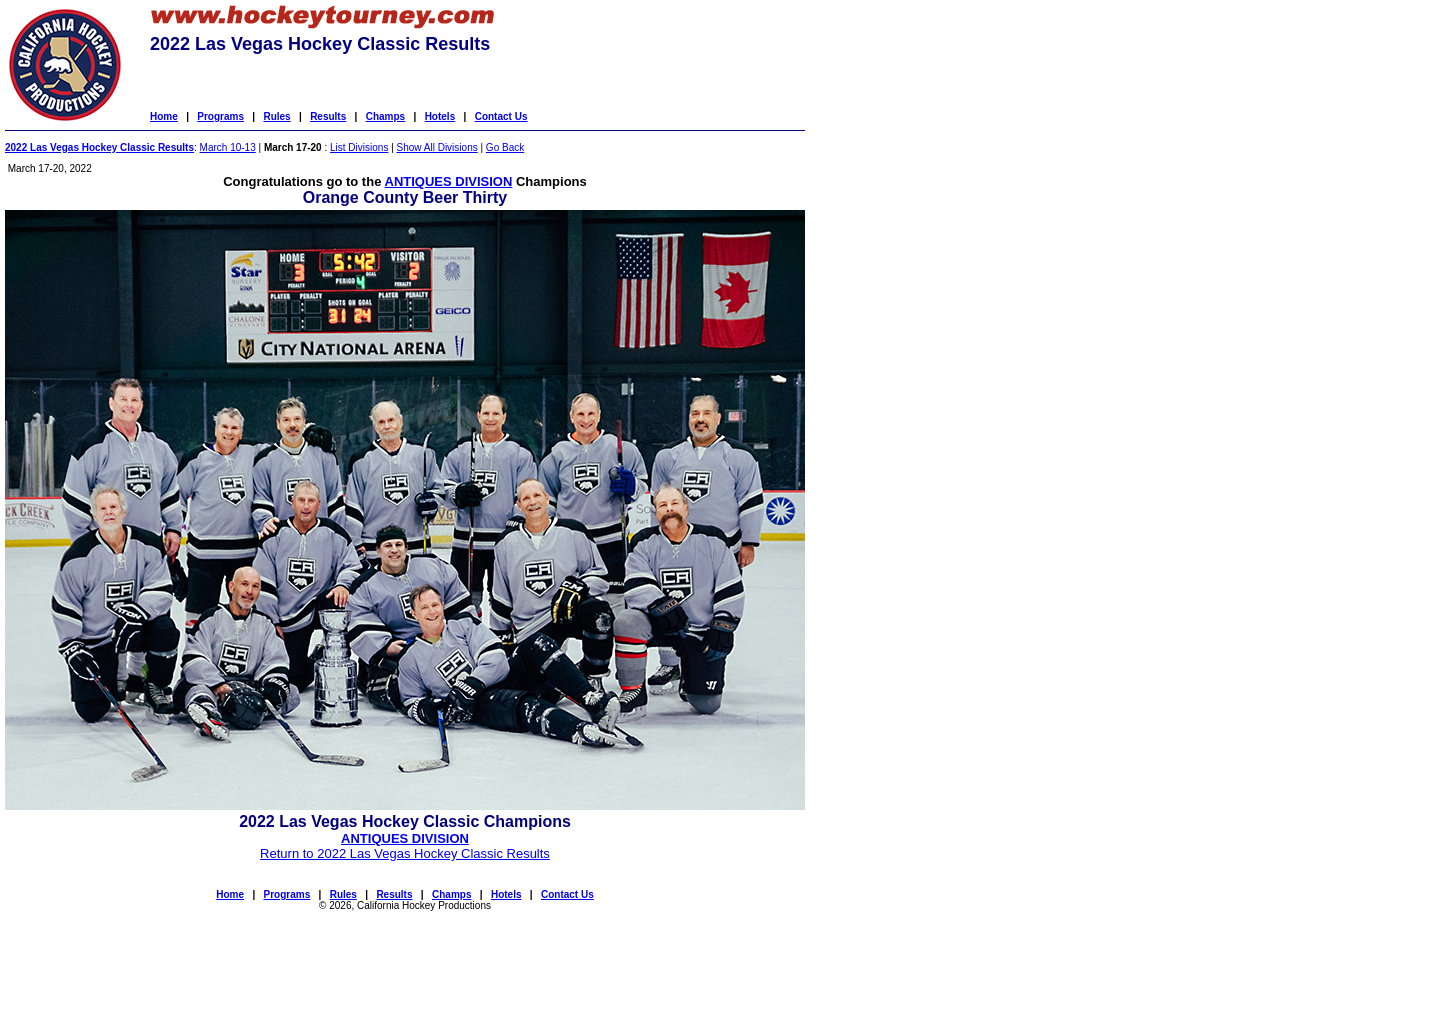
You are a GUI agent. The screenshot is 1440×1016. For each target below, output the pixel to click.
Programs (220, 116)
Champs (385, 116)
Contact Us (501, 116)
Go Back (505, 147)
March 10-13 (228, 147)
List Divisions (359, 147)
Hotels (440, 116)
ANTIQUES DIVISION (449, 181)
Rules (276, 116)
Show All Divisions (437, 147)
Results (328, 116)
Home (164, 116)
